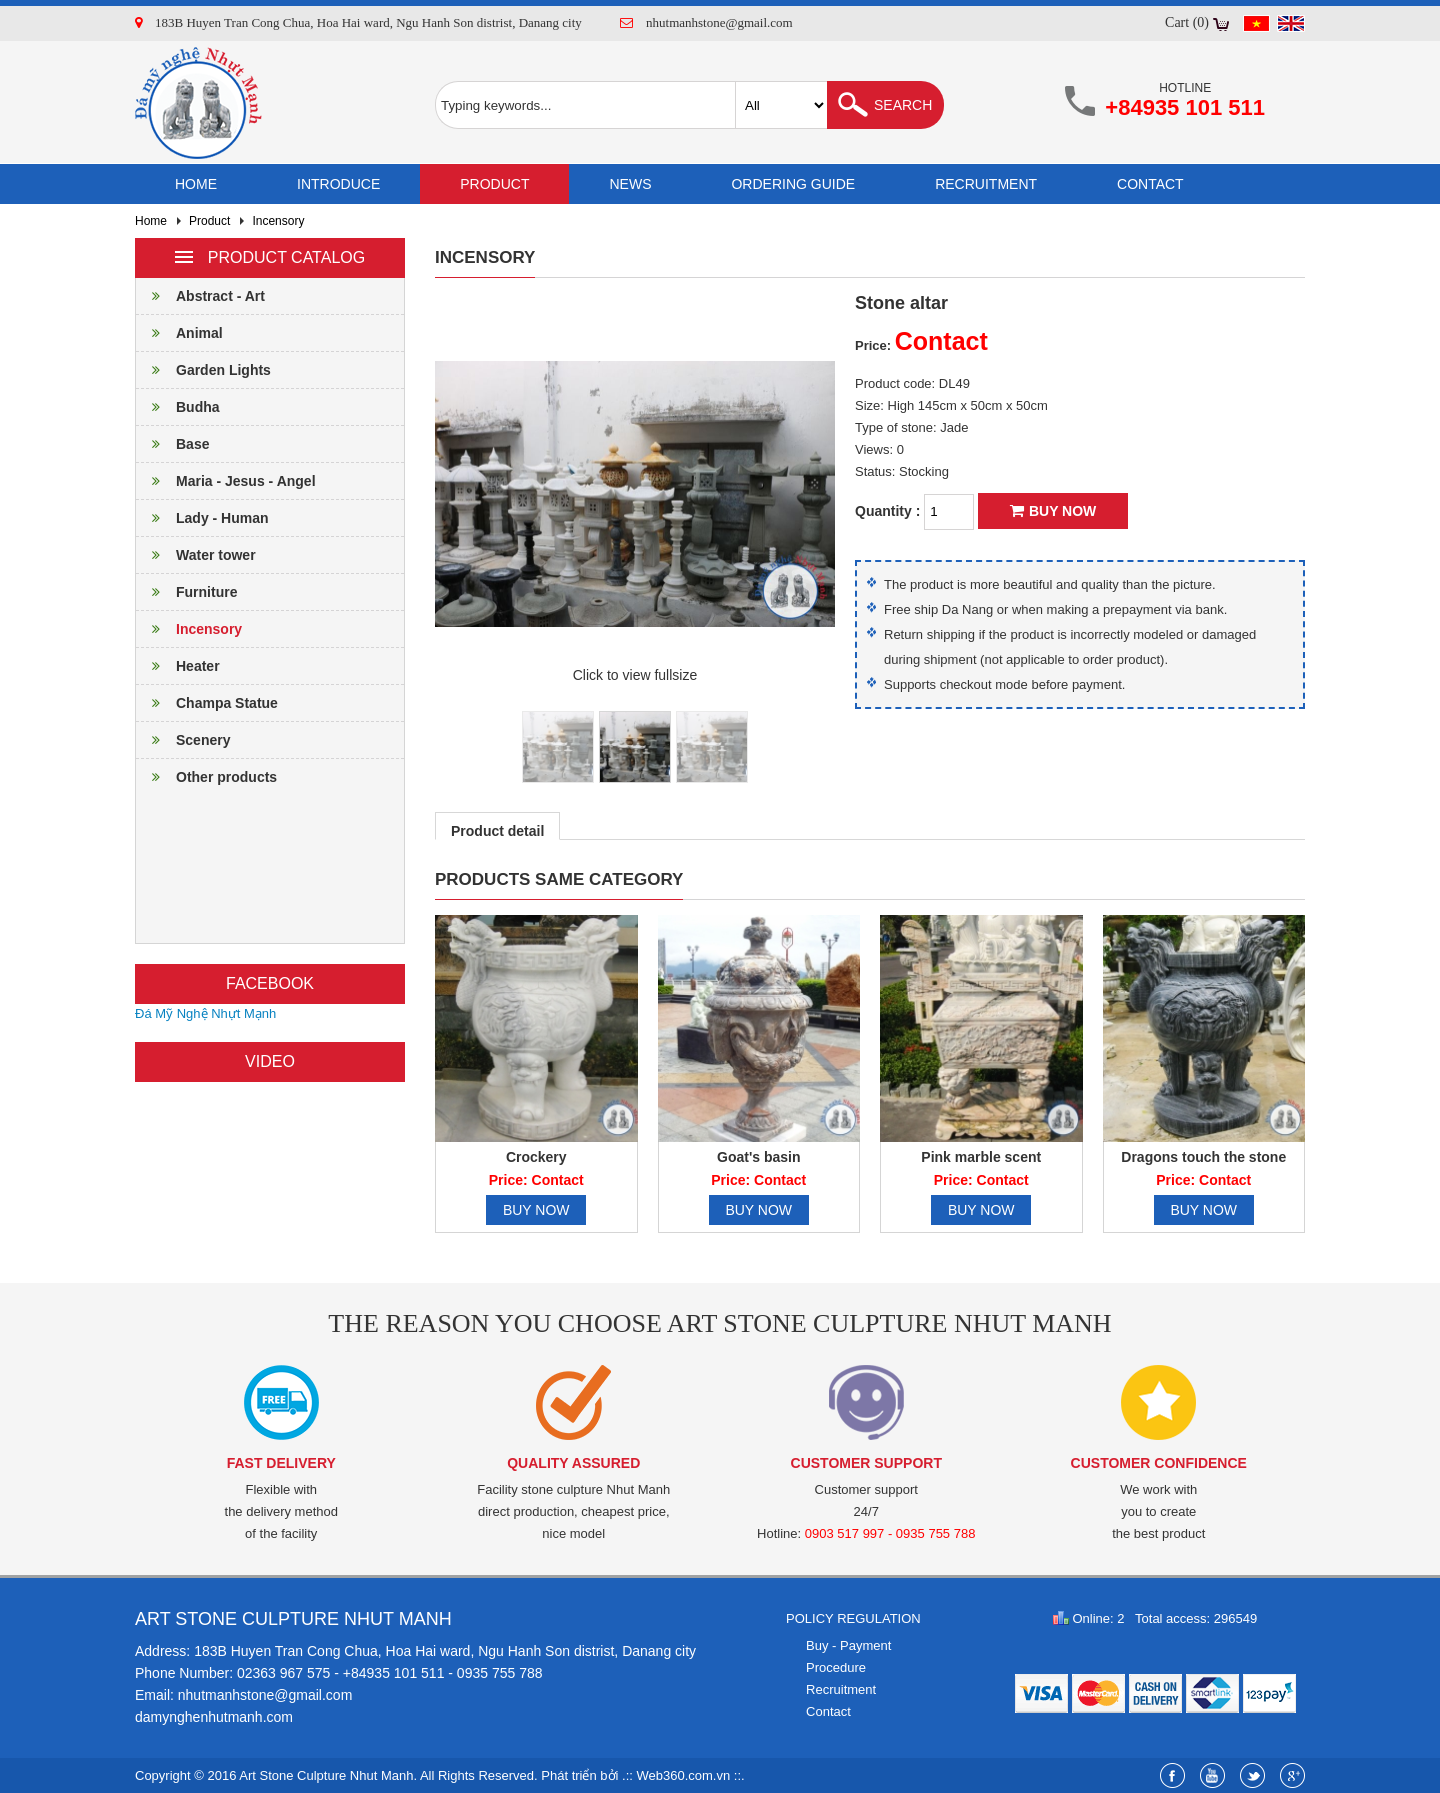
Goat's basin (758, 1157)
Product (494, 184)
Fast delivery (281, 1463)
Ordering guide (793, 184)
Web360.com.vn (684, 1775)
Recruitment (986, 184)
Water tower (196, 555)
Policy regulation (853, 1618)
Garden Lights (203, 370)
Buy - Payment (848, 1645)
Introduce (338, 184)
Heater (178, 666)
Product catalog (270, 257)
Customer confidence (1159, 1463)
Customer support (866, 1463)
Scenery (183, 740)
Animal (179, 333)
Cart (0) (1187, 22)
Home (196, 184)
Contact (1150, 184)
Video (270, 1061)
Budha (178, 407)
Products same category (559, 879)
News (630, 184)
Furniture (186, 592)
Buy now (1053, 511)
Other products (206, 777)
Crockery (536, 1157)
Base (172, 444)
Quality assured (573, 1463)
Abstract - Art (200, 296)
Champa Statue (207, 703)
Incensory (278, 221)
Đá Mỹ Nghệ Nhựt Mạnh (205, 1013)
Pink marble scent (981, 1157)
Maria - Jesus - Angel (226, 481)
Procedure (836, 1667)
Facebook (270, 983)
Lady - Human (202, 518)
